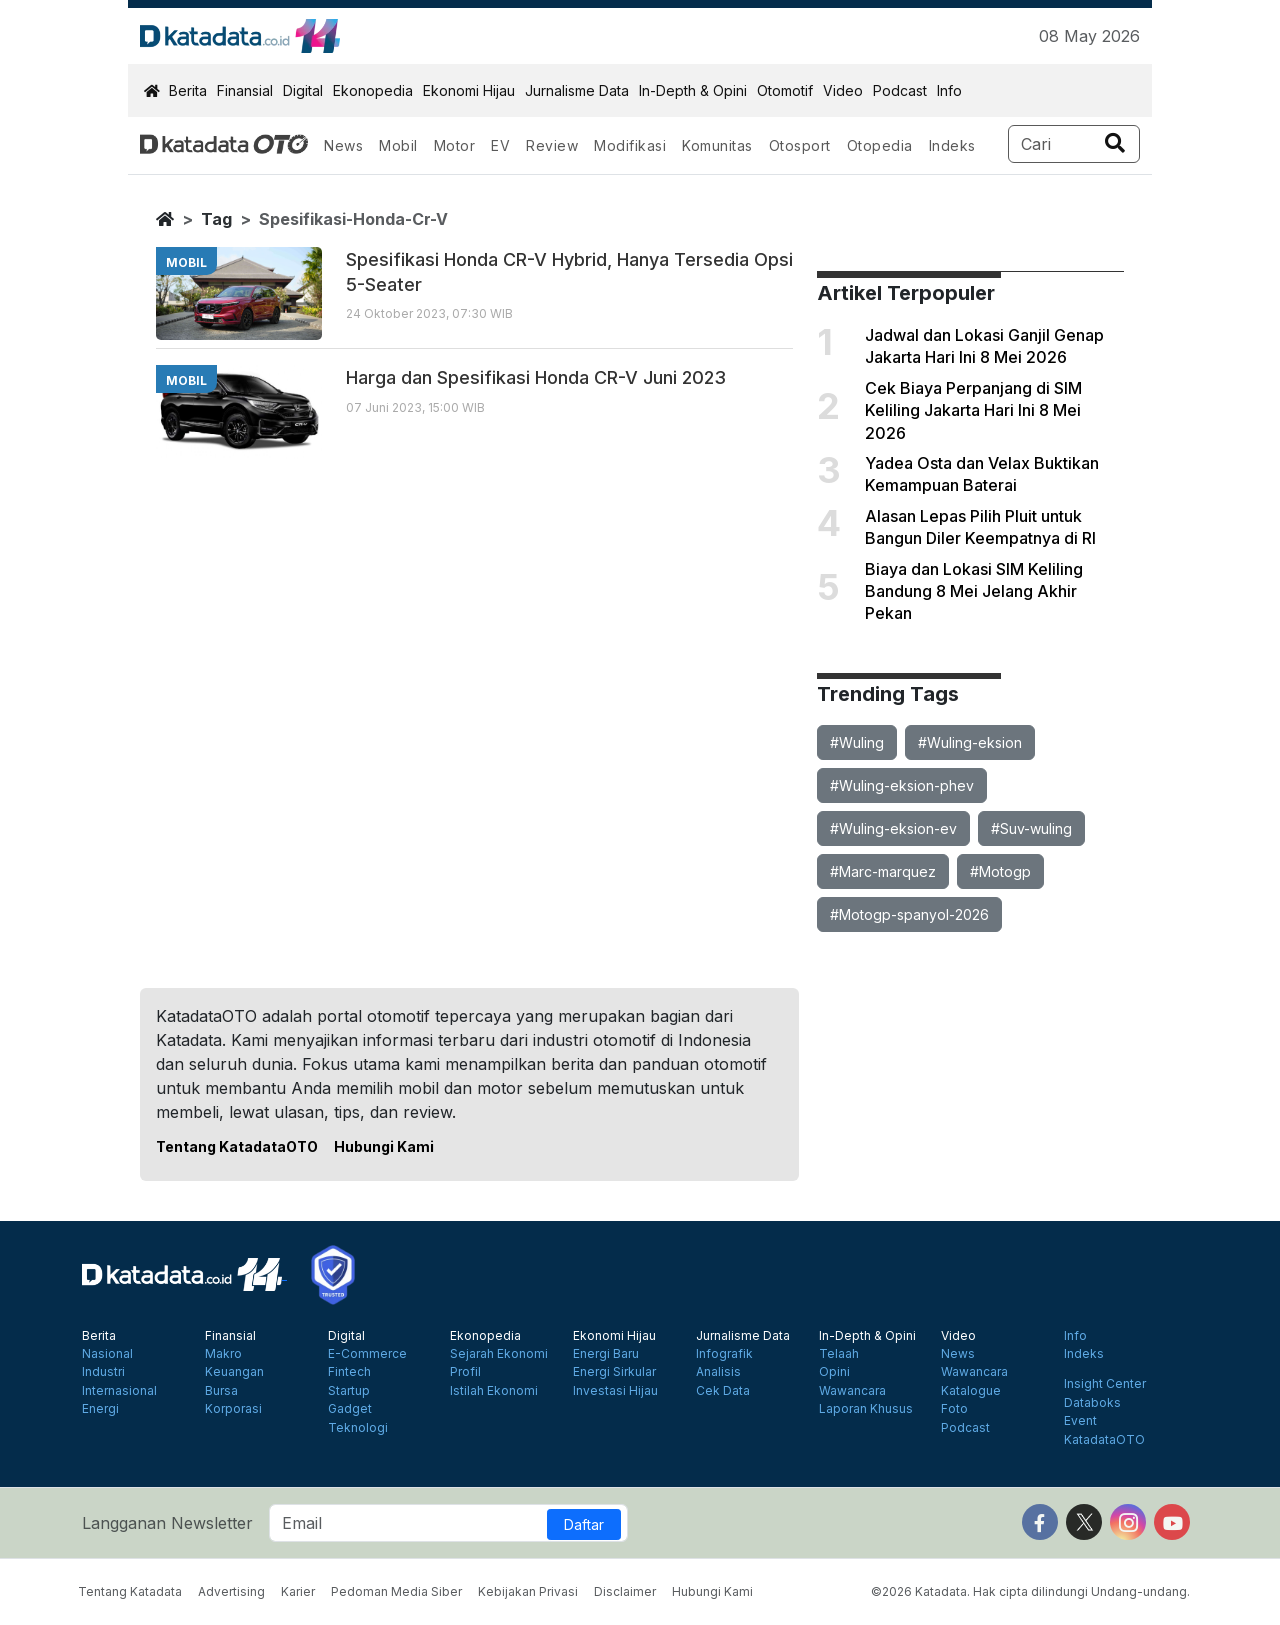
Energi (100, 1409)
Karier (298, 1591)
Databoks (1092, 1403)
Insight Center (1105, 1384)
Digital (303, 90)
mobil (186, 262)
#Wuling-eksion (970, 742)
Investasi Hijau (615, 1391)
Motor (455, 145)
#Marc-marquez (883, 871)
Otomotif (785, 90)
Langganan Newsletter (167, 1523)
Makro (223, 1354)
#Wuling (857, 742)
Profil (465, 1372)
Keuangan (234, 1372)
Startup (349, 1391)
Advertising (231, 1591)
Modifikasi (630, 145)
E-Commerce (367, 1354)
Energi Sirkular (614, 1372)
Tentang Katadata (130, 1591)
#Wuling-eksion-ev (893, 828)
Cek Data (723, 1391)
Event (1080, 1421)
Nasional (107, 1354)
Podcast (900, 90)
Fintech (349, 1372)
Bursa (221, 1391)
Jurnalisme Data (577, 90)
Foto (954, 1409)
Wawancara (852, 1391)
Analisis (718, 1372)
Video (843, 90)
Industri (103, 1372)
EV (500, 145)
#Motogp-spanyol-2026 (909, 914)
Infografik (724, 1354)
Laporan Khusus (866, 1409)
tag (216, 219)
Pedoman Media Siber (396, 1591)
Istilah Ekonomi (494, 1391)
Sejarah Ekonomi (499, 1354)
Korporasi (233, 1409)
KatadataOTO (1104, 1440)
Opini (834, 1372)
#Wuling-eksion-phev (902, 785)
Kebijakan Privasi (528, 1591)
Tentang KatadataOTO (237, 1146)
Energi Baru (606, 1354)
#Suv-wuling (1031, 828)
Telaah (839, 1354)
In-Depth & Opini (693, 90)
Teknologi (358, 1428)
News (343, 145)
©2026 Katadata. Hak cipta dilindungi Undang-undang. (1030, 1591)
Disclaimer (625, 1591)
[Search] (1074, 144)
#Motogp (1000, 871)
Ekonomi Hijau (469, 90)
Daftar (584, 1524)
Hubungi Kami (384, 1146)
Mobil (398, 145)
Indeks (952, 145)
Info (949, 90)
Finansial (245, 90)
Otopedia (880, 145)
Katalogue (971, 1391)
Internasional (119, 1391)
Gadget (350, 1409)
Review (552, 145)
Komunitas (717, 145)
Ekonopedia (373, 90)
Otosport (800, 145)
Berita (188, 90)
